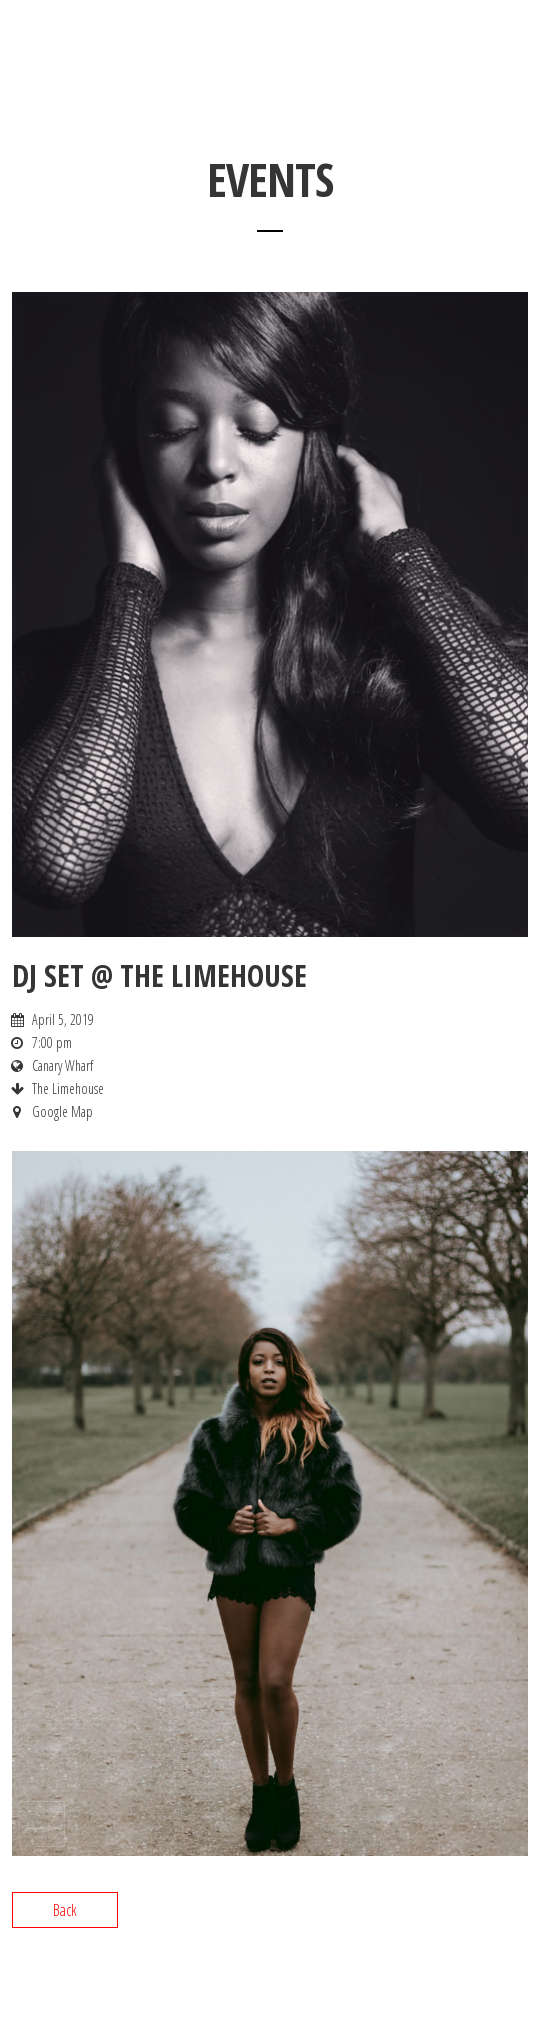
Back (65, 1910)
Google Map (62, 1111)
